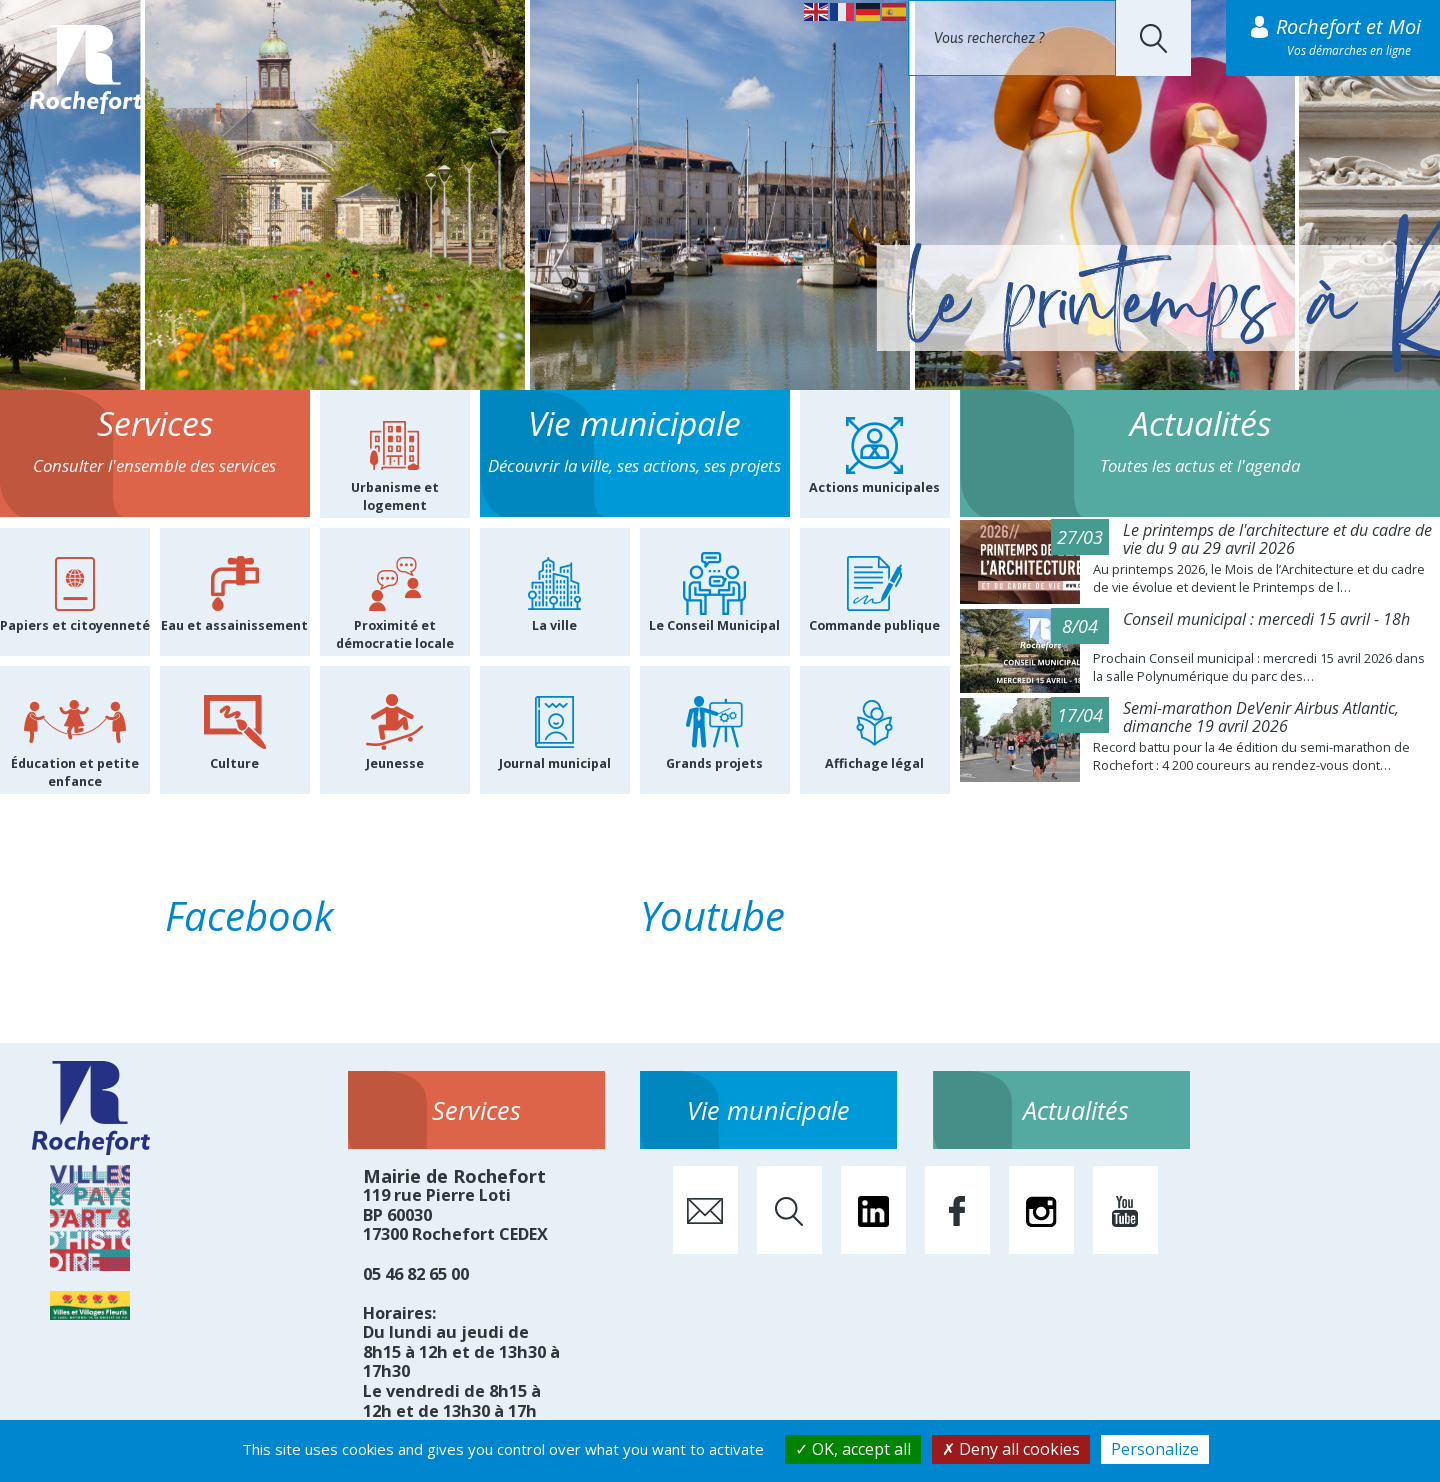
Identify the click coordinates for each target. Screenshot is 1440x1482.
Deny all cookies (1011, 1449)
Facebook (249, 915)
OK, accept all (853, 1449)
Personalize (1155, 1449)
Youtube (712, 915)
